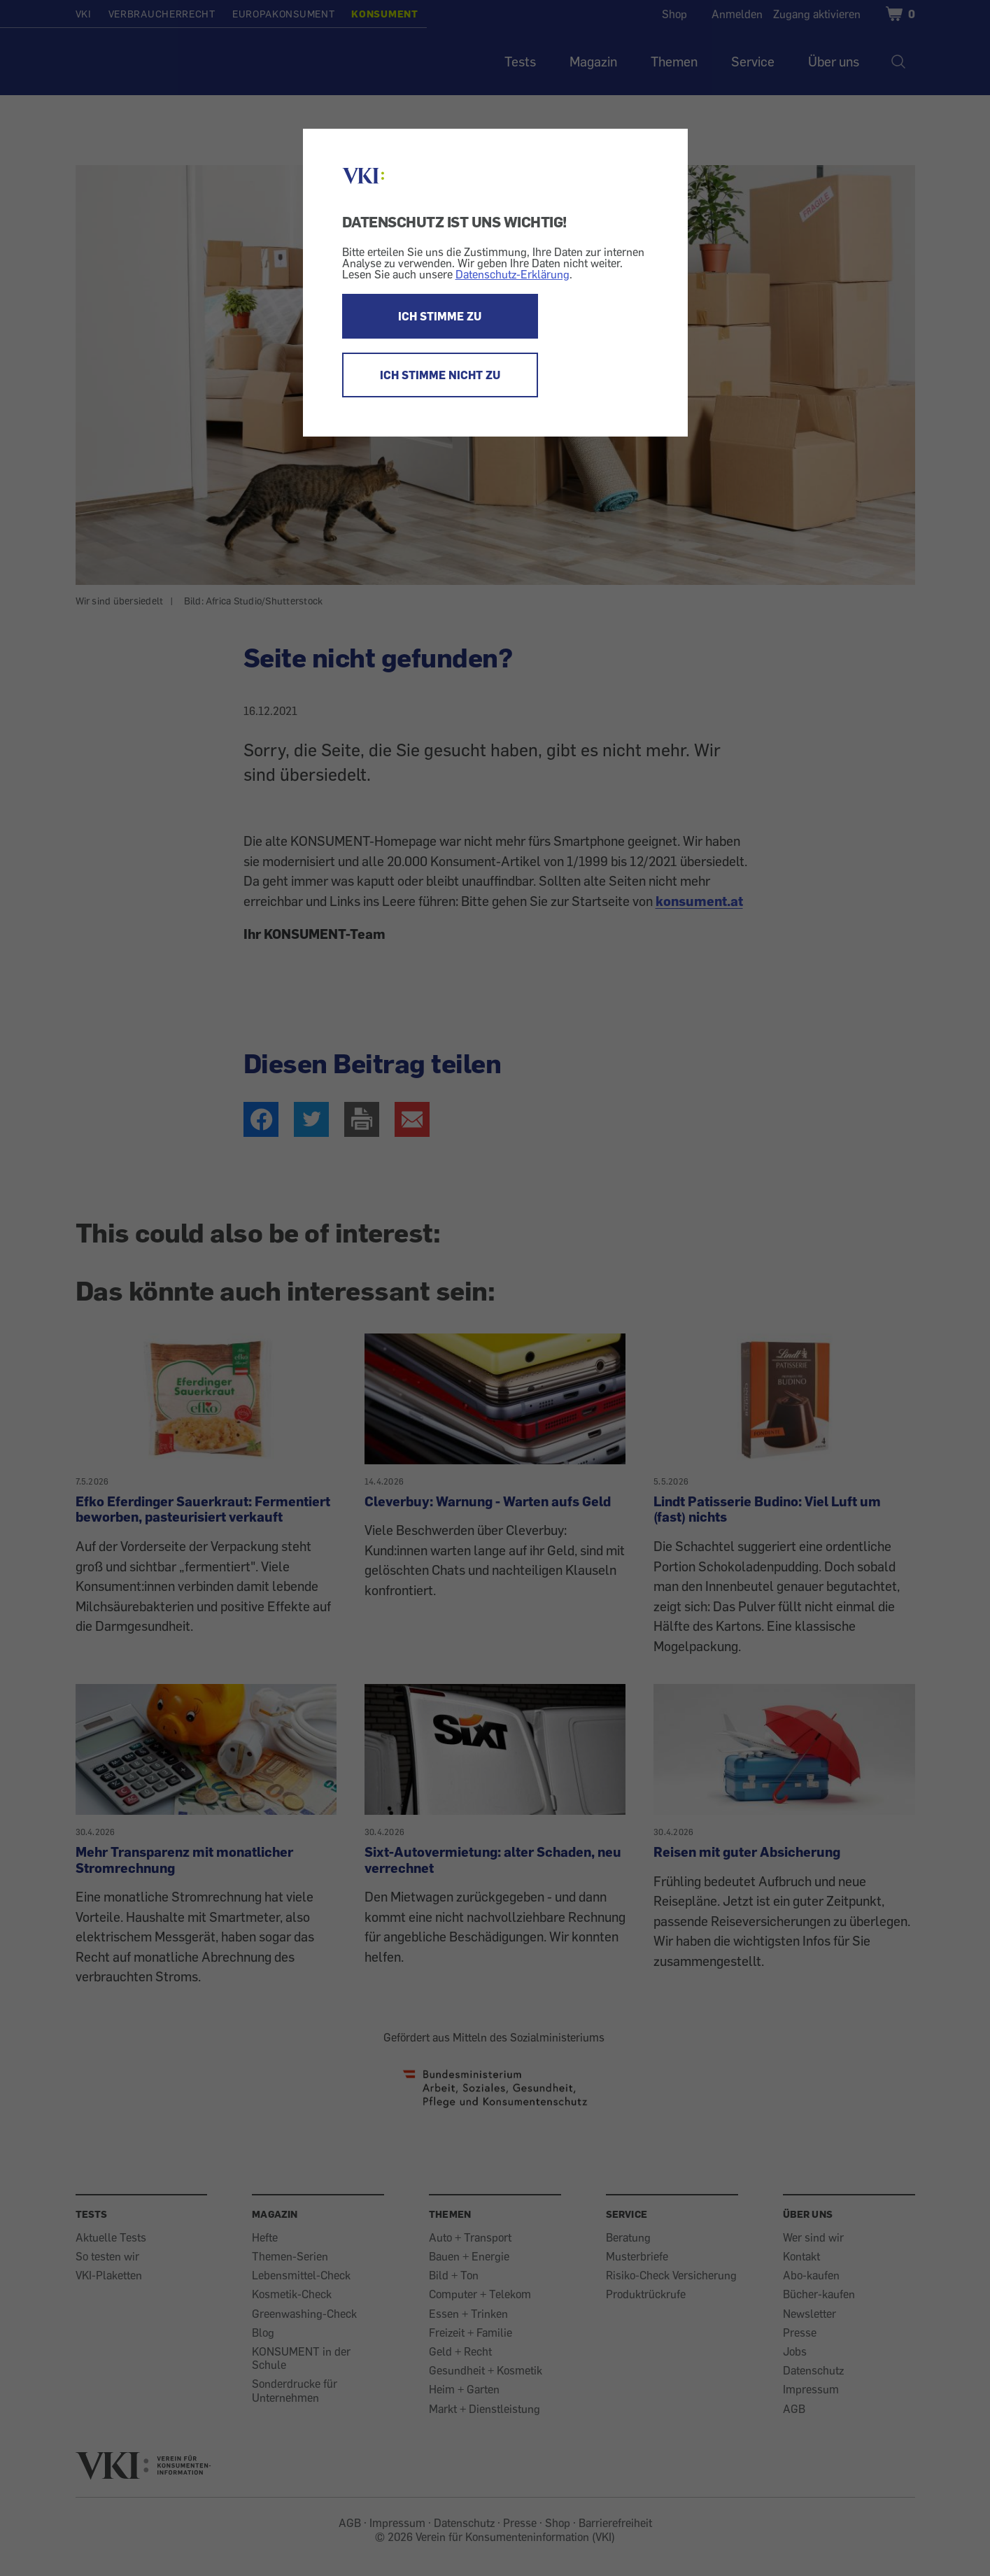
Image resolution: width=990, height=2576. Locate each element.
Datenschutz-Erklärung (512, 274)
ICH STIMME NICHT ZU (440, 375)
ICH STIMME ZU (439, 316)
